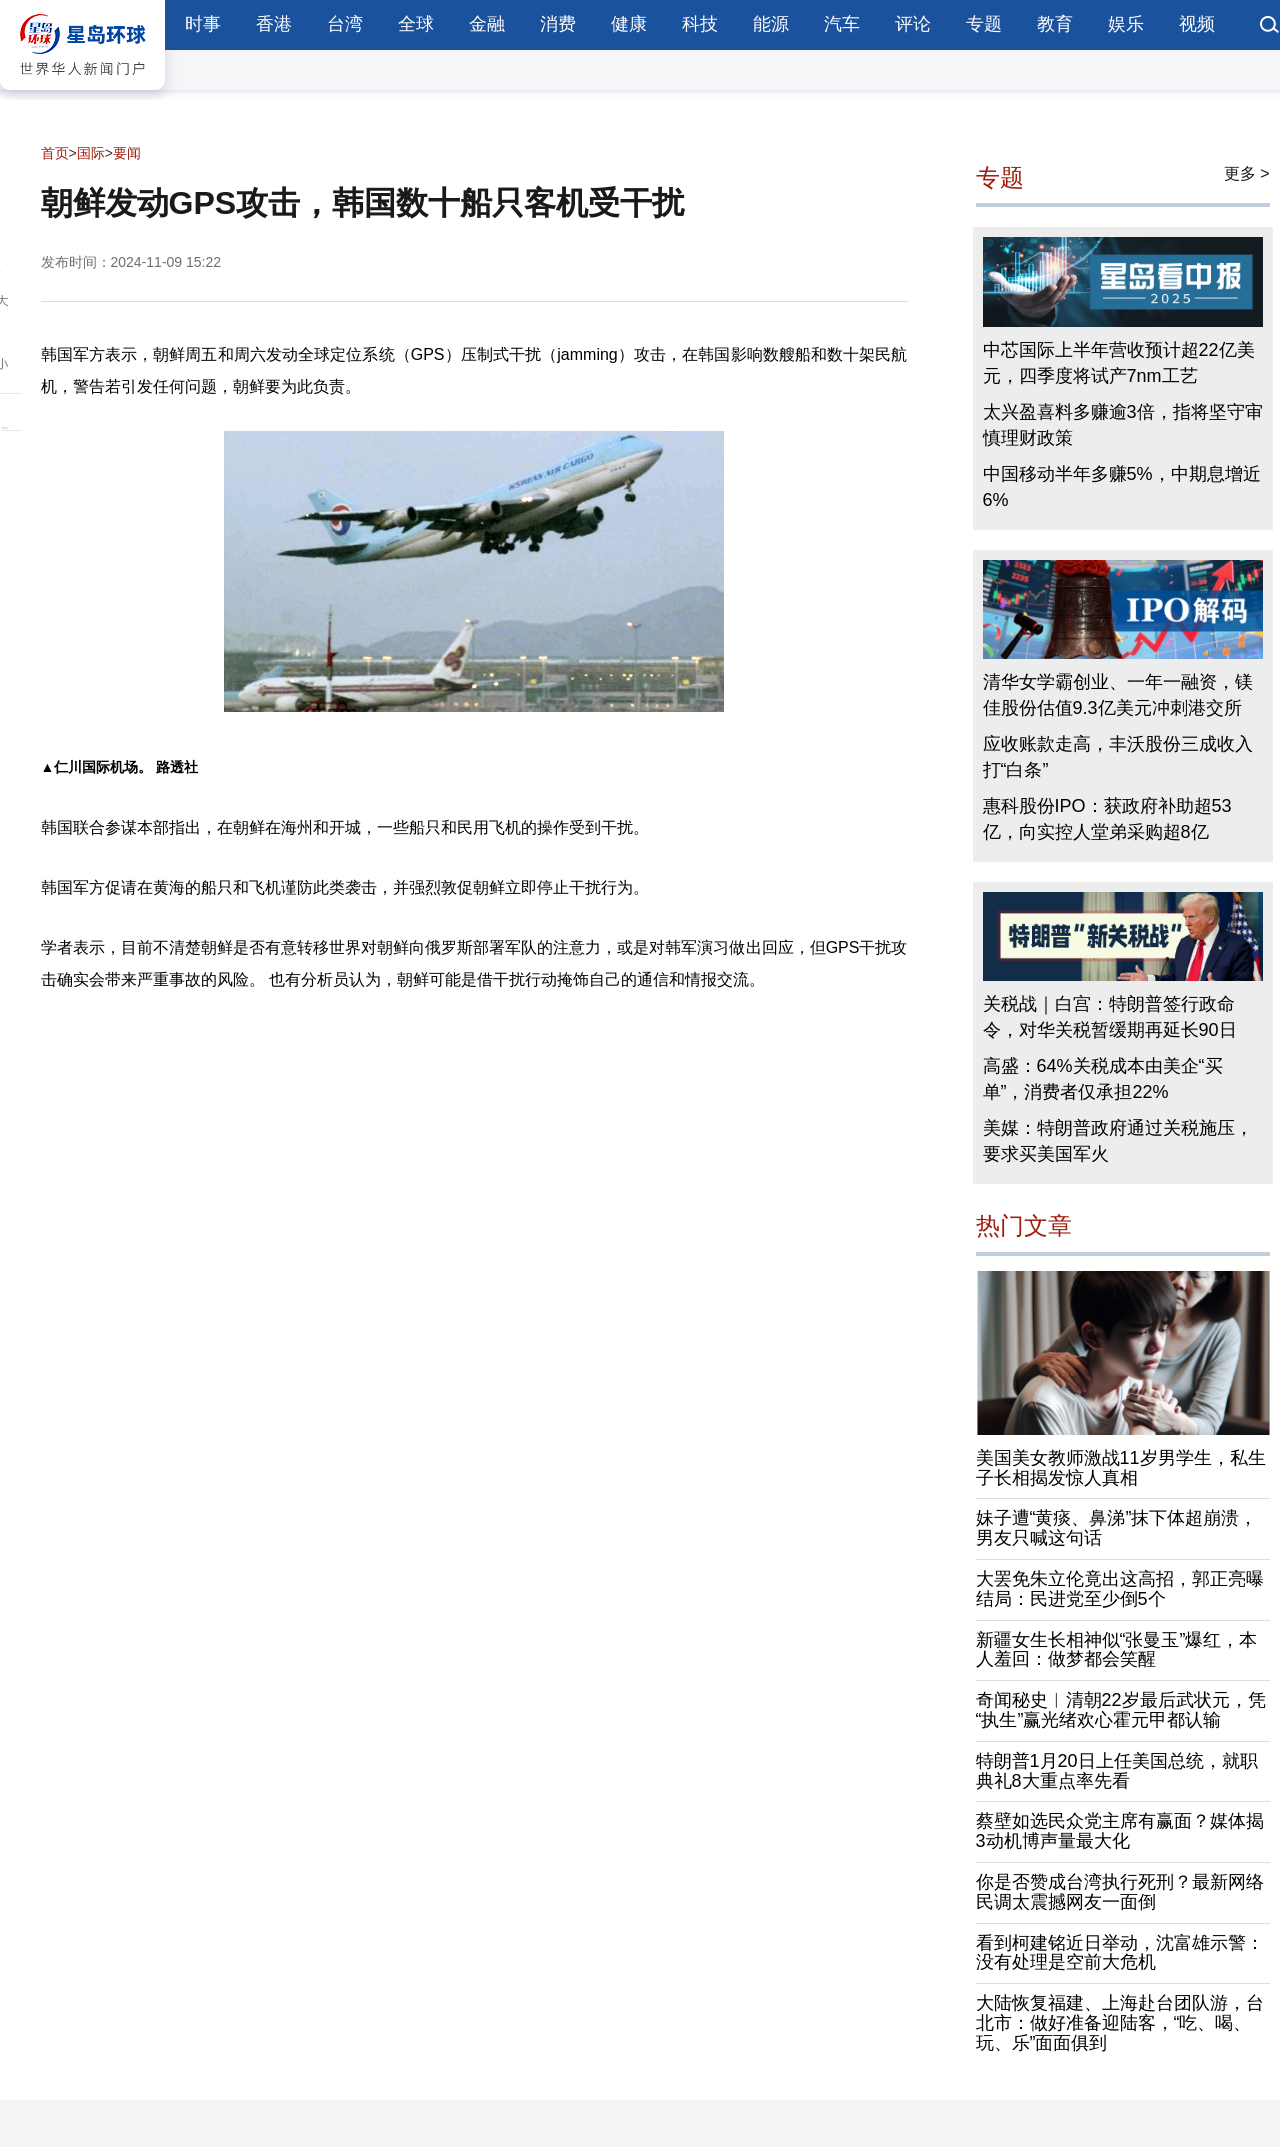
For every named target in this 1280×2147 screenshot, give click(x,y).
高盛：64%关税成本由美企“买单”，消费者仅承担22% (1103, 1079)
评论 (913, 24)
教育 (1055, 24)
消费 (558, 24)
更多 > (1247, 173)
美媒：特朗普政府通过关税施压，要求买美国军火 (1118, 1141)
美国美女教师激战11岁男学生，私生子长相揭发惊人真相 (1121, 1468)
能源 (771, 24)
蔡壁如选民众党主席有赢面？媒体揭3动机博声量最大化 (1120, 1831)
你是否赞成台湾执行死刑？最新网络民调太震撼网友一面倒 (1120, 1892)
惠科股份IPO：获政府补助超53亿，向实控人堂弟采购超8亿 (1107, 819)
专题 (984, 24)
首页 (55, 153)
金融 (487, 24)
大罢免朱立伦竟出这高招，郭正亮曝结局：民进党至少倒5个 (1120, 1589)
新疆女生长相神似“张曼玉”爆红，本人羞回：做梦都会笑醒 (1117, 1650)
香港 (274, 24)
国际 (91, 153)
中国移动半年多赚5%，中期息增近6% (1122, 487)
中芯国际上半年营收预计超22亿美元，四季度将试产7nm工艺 (1119, 363)
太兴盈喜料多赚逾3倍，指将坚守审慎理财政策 (1123, 425)
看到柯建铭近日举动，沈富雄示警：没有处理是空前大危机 (1120, 1953)
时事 (203, 24)
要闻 (127, 153)
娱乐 (1126, 24)
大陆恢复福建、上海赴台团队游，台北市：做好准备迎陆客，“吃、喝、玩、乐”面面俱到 (1120, 2023)
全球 (416, 24)
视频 (1197, 24)
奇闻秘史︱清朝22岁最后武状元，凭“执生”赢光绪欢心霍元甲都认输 (1121, 1710)
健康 (629, 24)
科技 (700, 24)
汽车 (842, 24)
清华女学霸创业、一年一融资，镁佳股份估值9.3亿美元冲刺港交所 (1118, 695)
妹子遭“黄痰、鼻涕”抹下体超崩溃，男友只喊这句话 (1117, 1528)
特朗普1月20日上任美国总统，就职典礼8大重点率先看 (1117, 1771)
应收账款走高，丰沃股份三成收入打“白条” (1118, 757)
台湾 (345, 24)
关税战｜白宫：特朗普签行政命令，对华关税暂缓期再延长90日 (1110, 1017)
